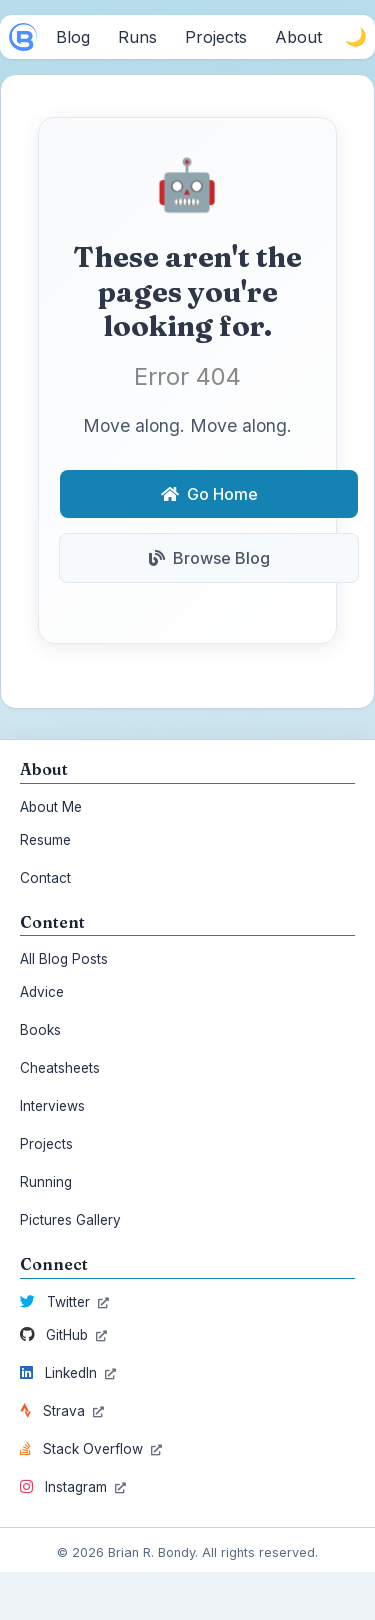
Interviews (52, 1106)
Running (46, 1182)
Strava (62, 1411)
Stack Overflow (91, 1449)
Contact (45, 878)
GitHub (63, 1335)
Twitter (64, 1302)
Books (40, 1030)
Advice (42, 992)
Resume (45, 840)
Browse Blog (209, 558)
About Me (51, 807)
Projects (46, 1144)
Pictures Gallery (70, 1220)
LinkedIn (68, 1373)
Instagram (73, 1487)
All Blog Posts (64, 959)
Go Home (209, 494)
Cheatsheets (60, 1068)
